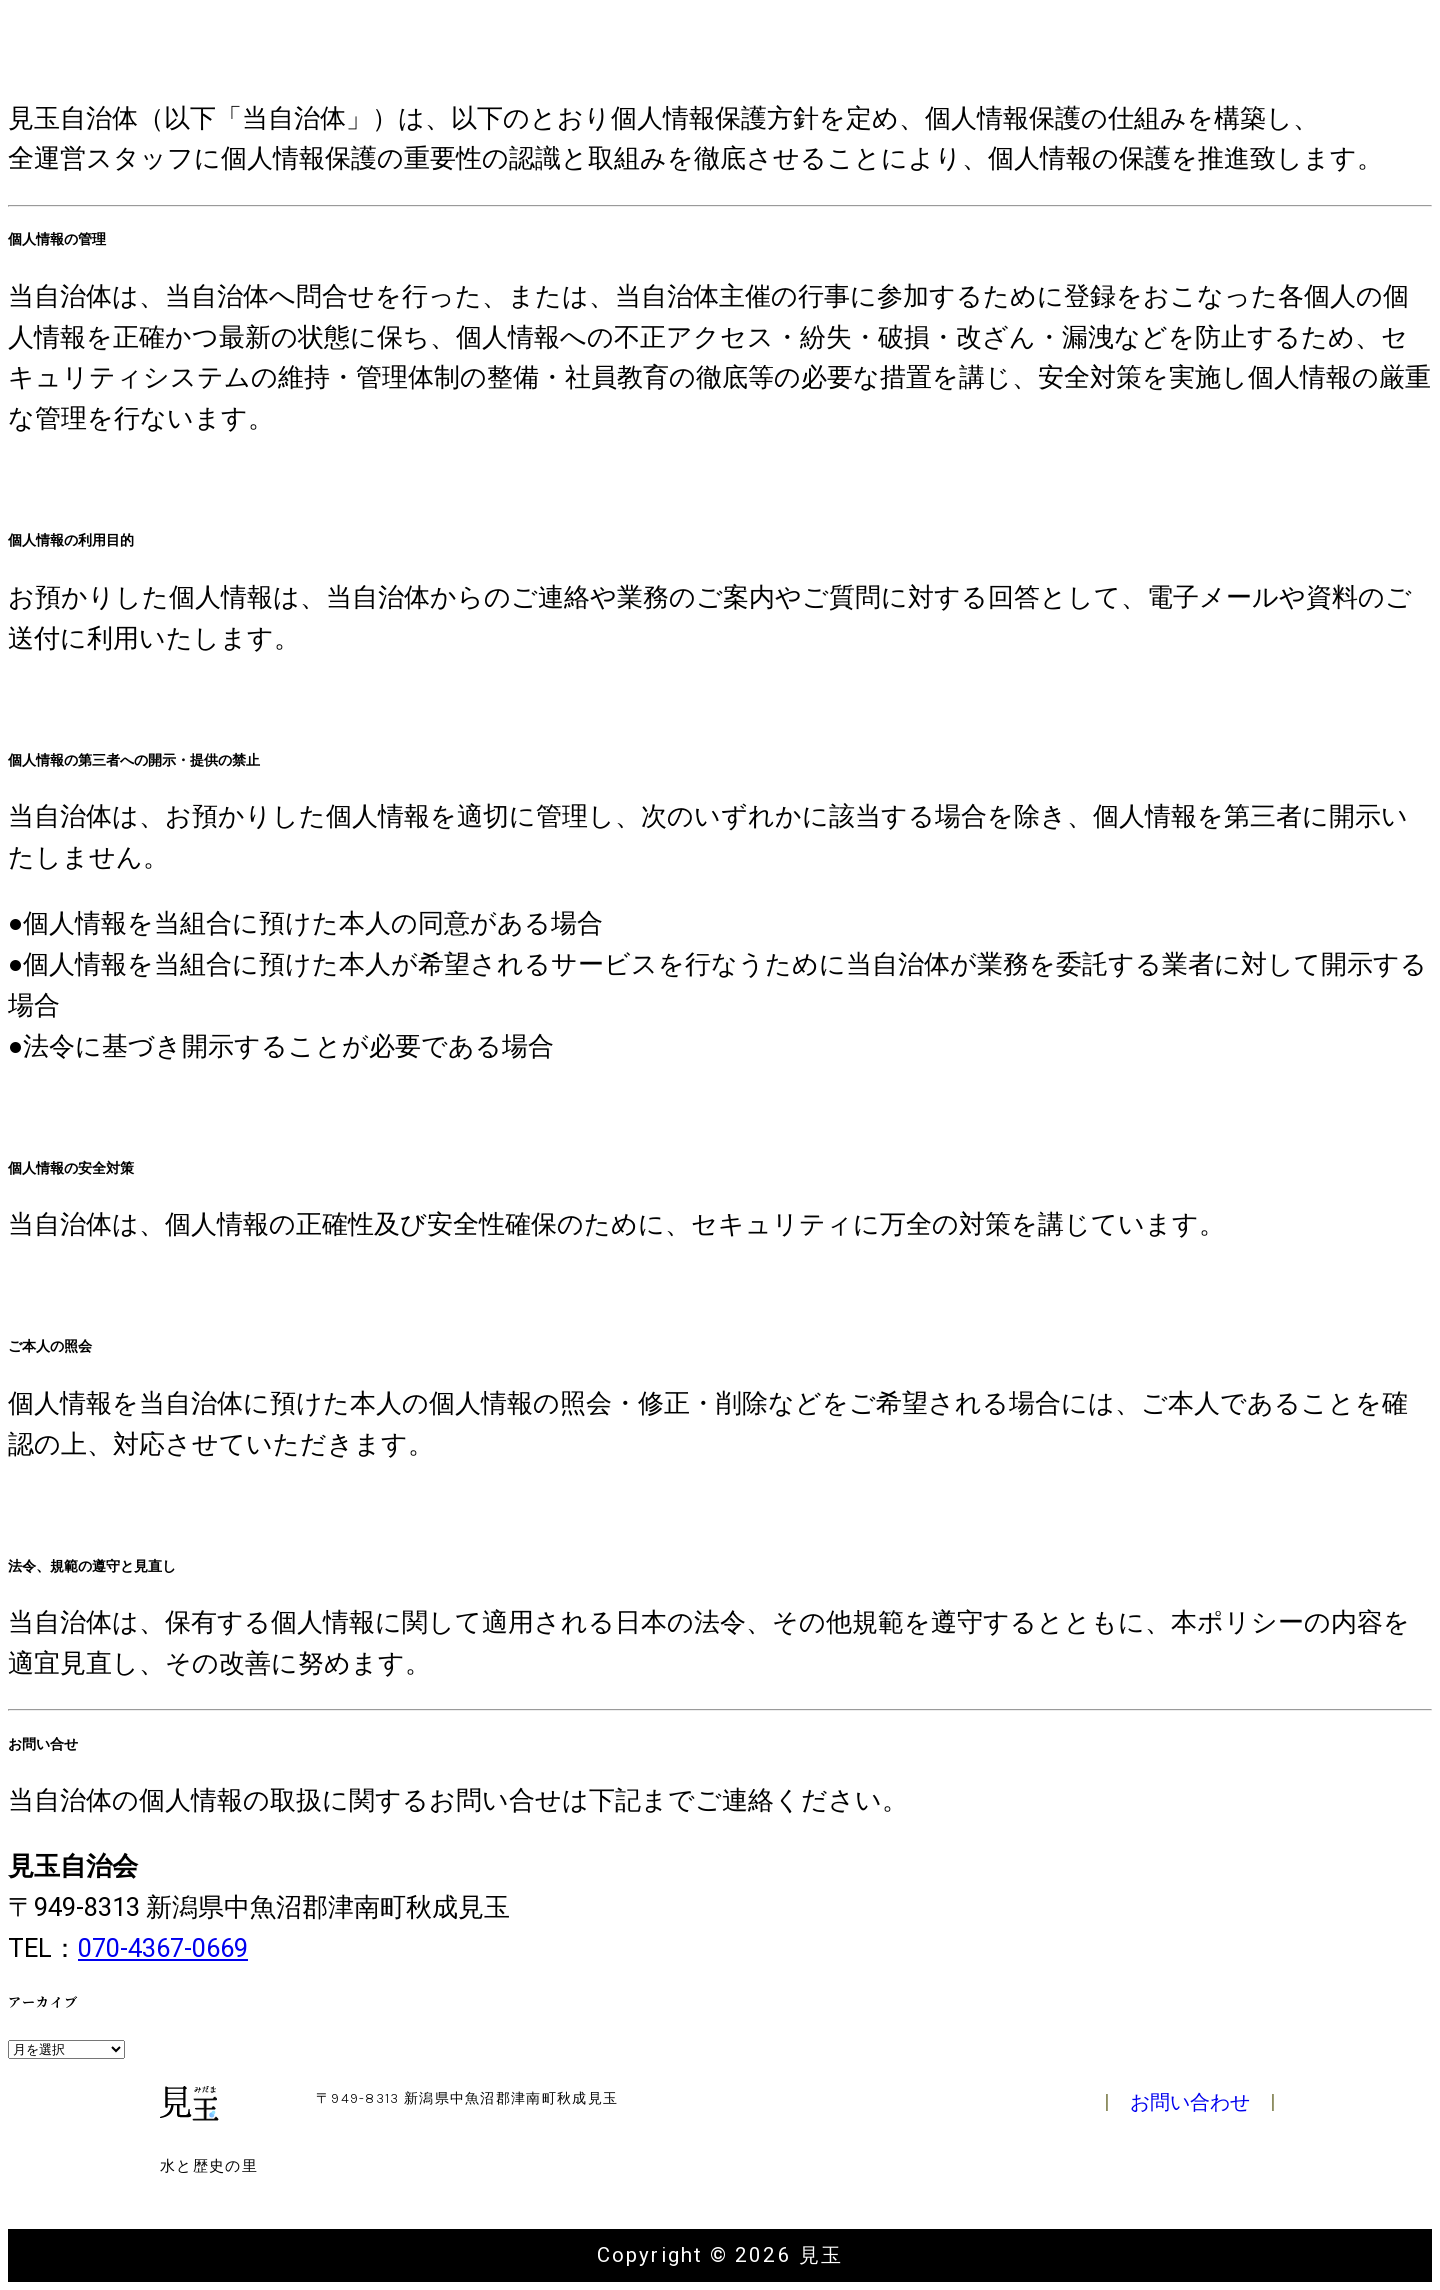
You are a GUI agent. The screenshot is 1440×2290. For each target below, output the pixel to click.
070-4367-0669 (163, 1948)
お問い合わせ (1190, 2102)
